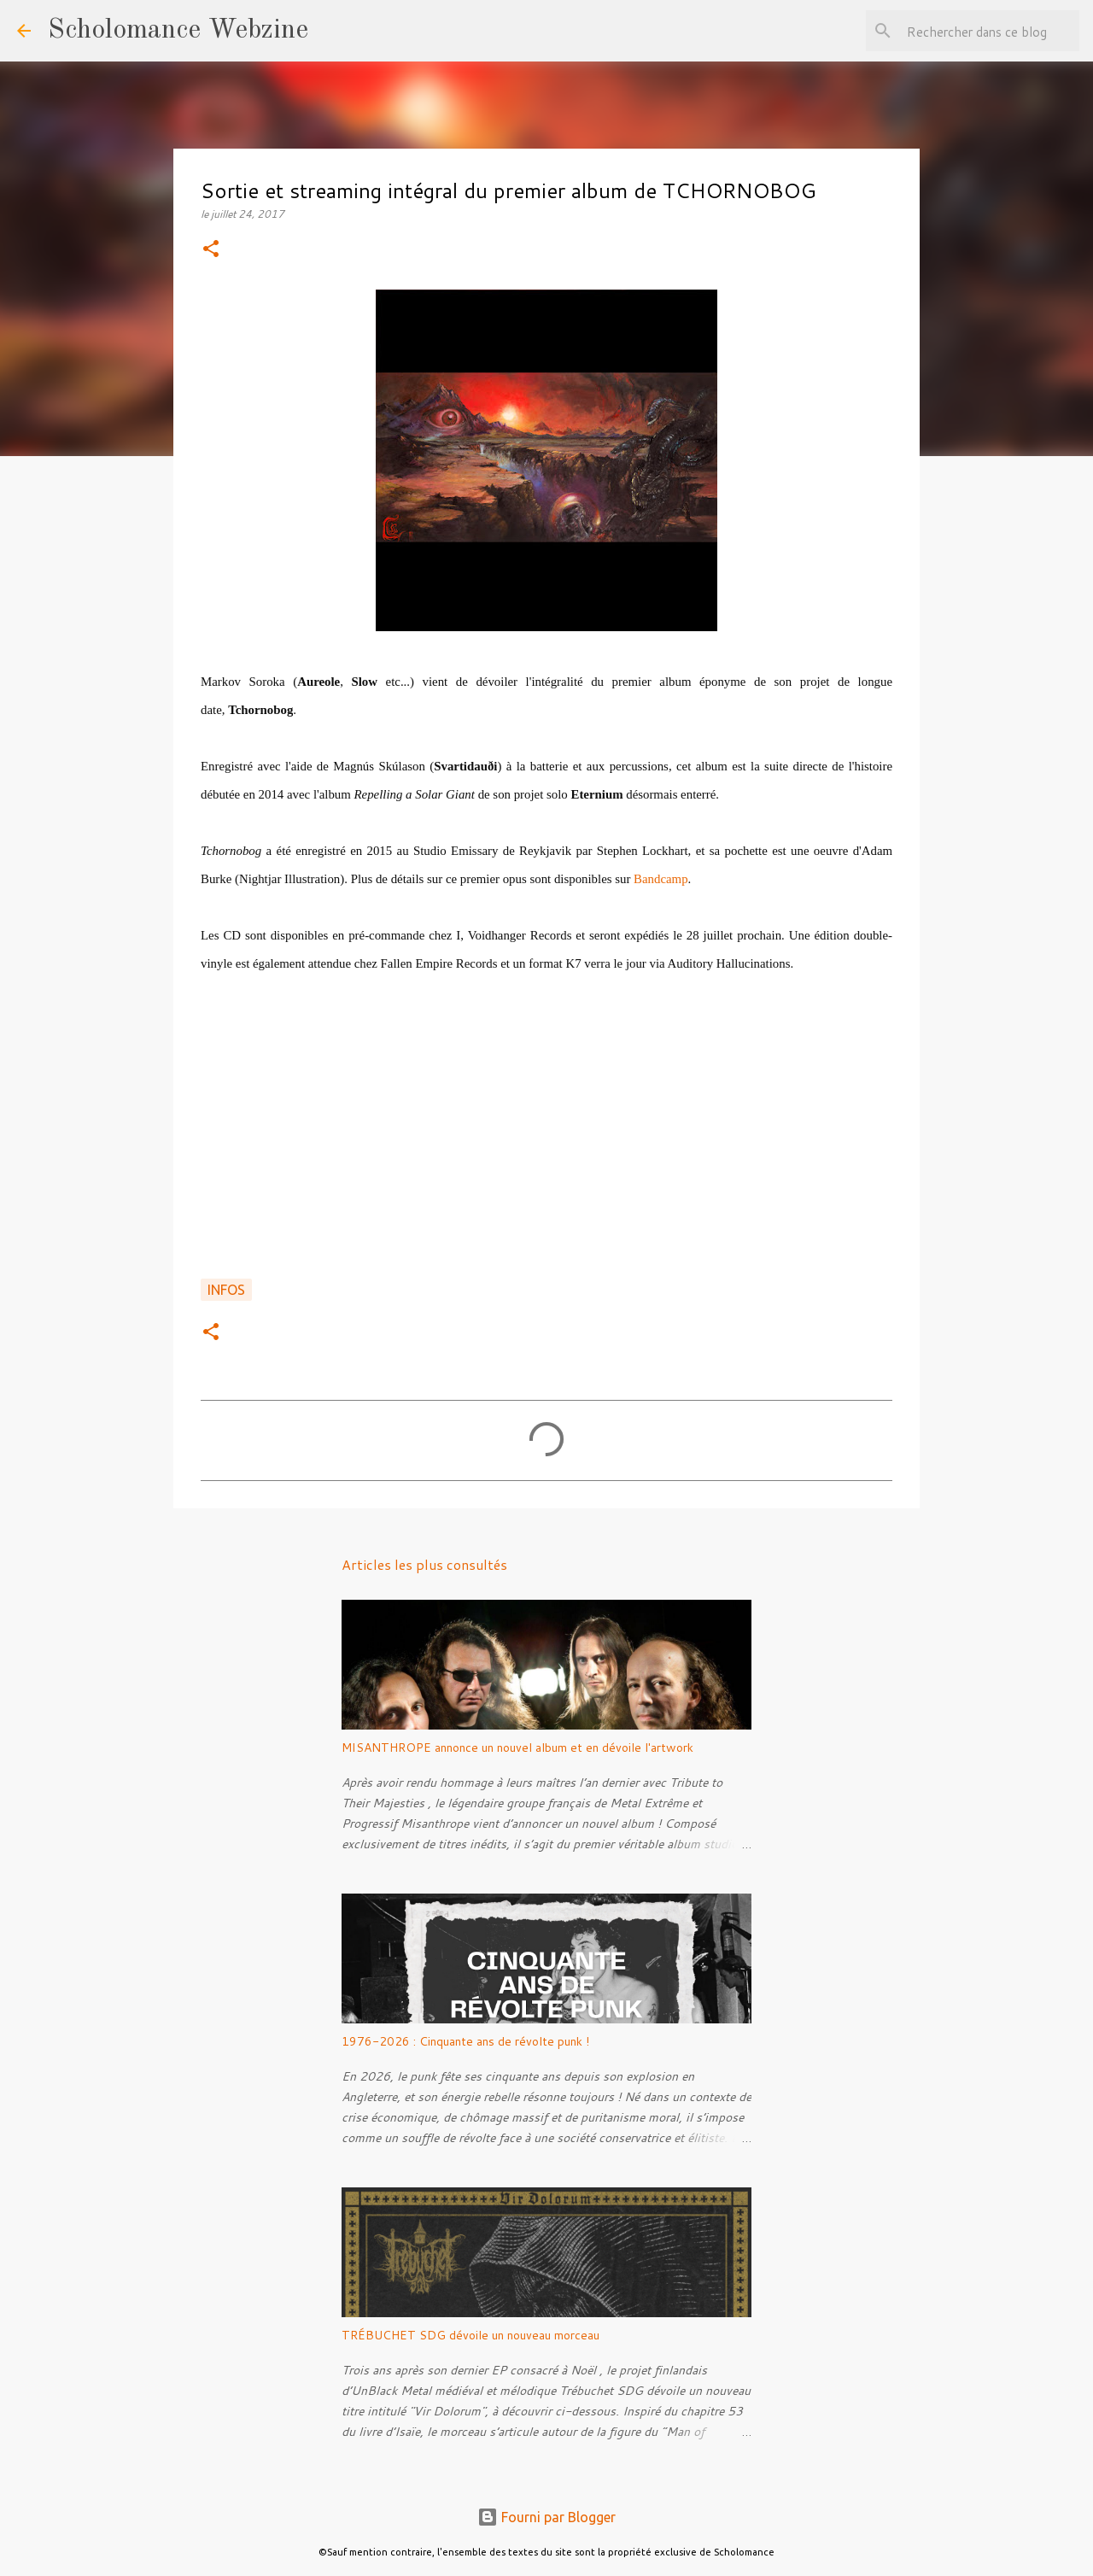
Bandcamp (660, 879)
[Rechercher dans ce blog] (989, 30)
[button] (211, 249)
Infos (226, 1289)
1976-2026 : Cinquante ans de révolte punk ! (465, 2041)
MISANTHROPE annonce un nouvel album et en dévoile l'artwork (517, 1747)
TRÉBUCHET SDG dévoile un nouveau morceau (470, 2335)
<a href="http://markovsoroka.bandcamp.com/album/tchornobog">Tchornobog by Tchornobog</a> (546, 1150)
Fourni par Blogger (546, 2517)
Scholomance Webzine (178, 30)
